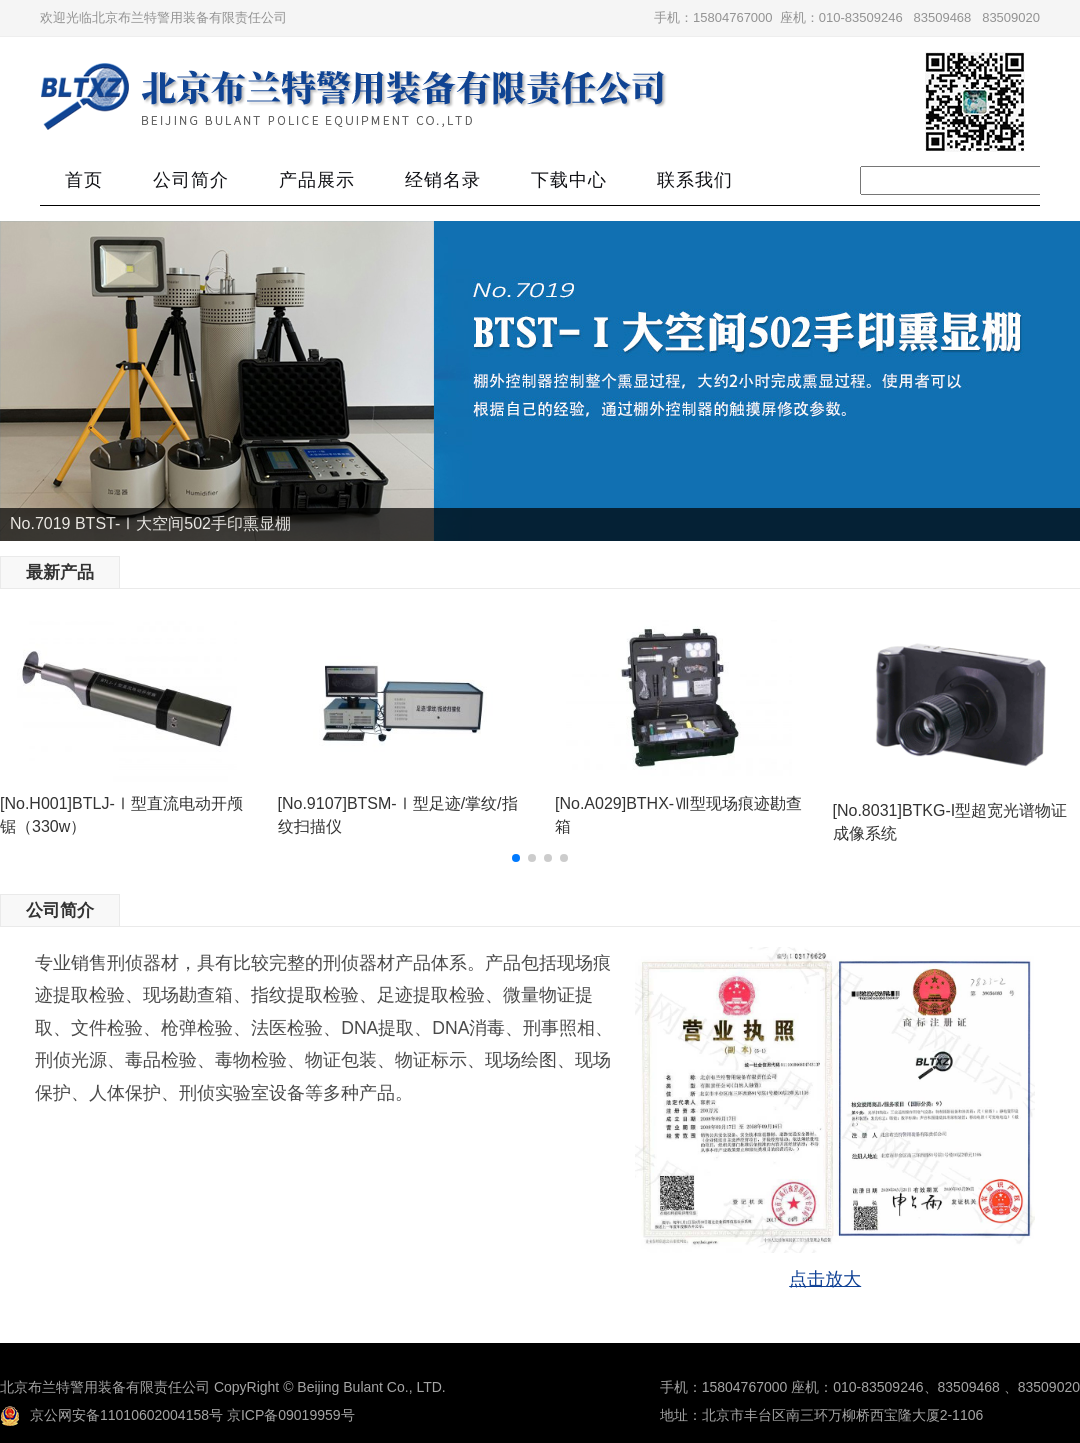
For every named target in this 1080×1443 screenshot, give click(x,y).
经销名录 (443, 180)
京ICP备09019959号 (291, 1415)
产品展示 (317, 180)
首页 (84, 180)
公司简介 (191, 180)
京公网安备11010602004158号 (111, 1415)
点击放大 (825, 1279)
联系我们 (695, 180)
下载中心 (569, 180)
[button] (516, 858)
